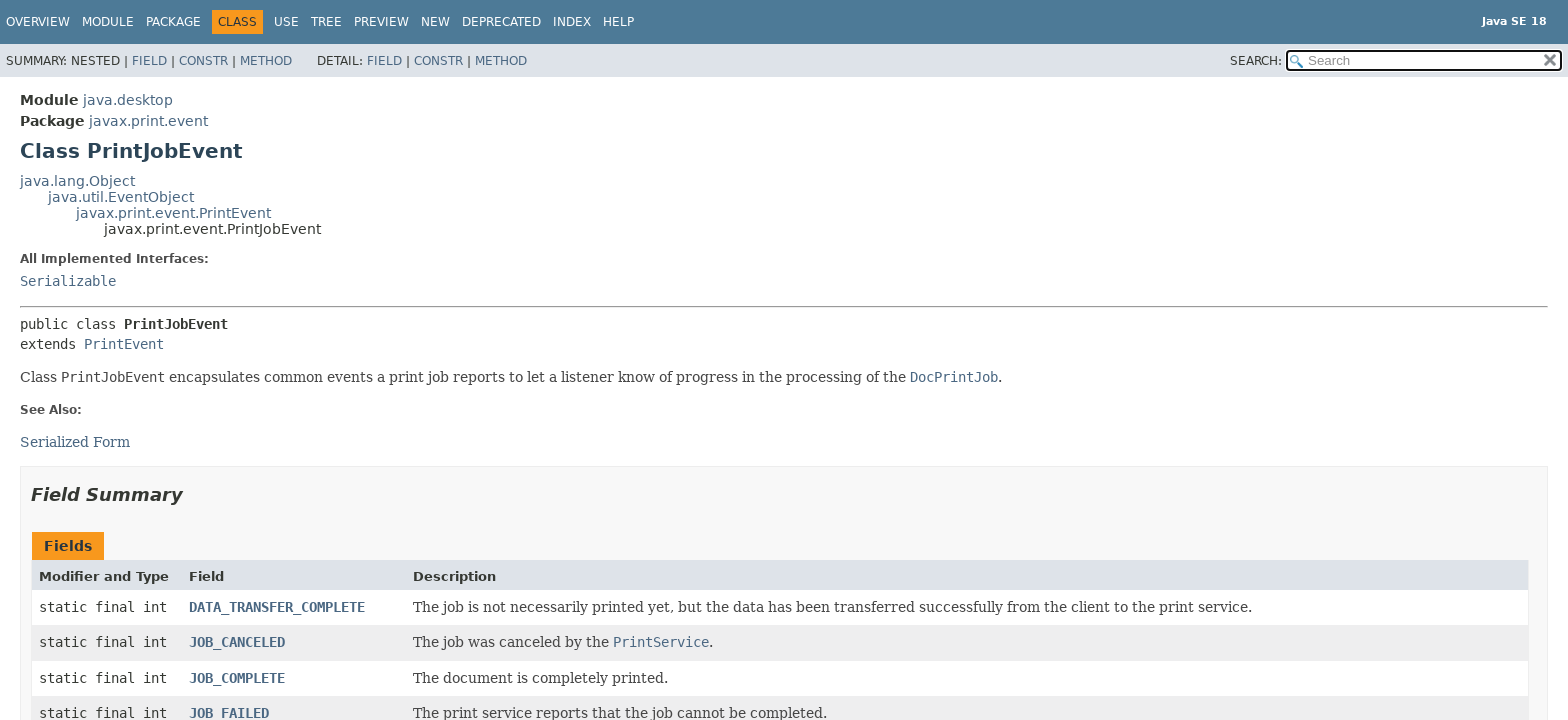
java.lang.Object (77, 181)
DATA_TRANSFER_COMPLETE (277, 607)
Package (173, 22)
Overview (38, 22)
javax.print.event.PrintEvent (173, 213)
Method (266, 61)
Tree (326, 22)
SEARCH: (1256, 61)
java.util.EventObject (121, 197)
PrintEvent (124, 344)
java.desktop (128, 100)
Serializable (68, 281)
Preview (381, 22)
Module (108, 22)
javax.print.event (148, 121)
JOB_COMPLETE (237, 678)
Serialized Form (75, 442)
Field (149, 61)
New (435, 22)
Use (286, 22)
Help (618, 22)
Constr (203, 61)
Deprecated (501, 22)
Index (572, 22)
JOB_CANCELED (237, 642)
